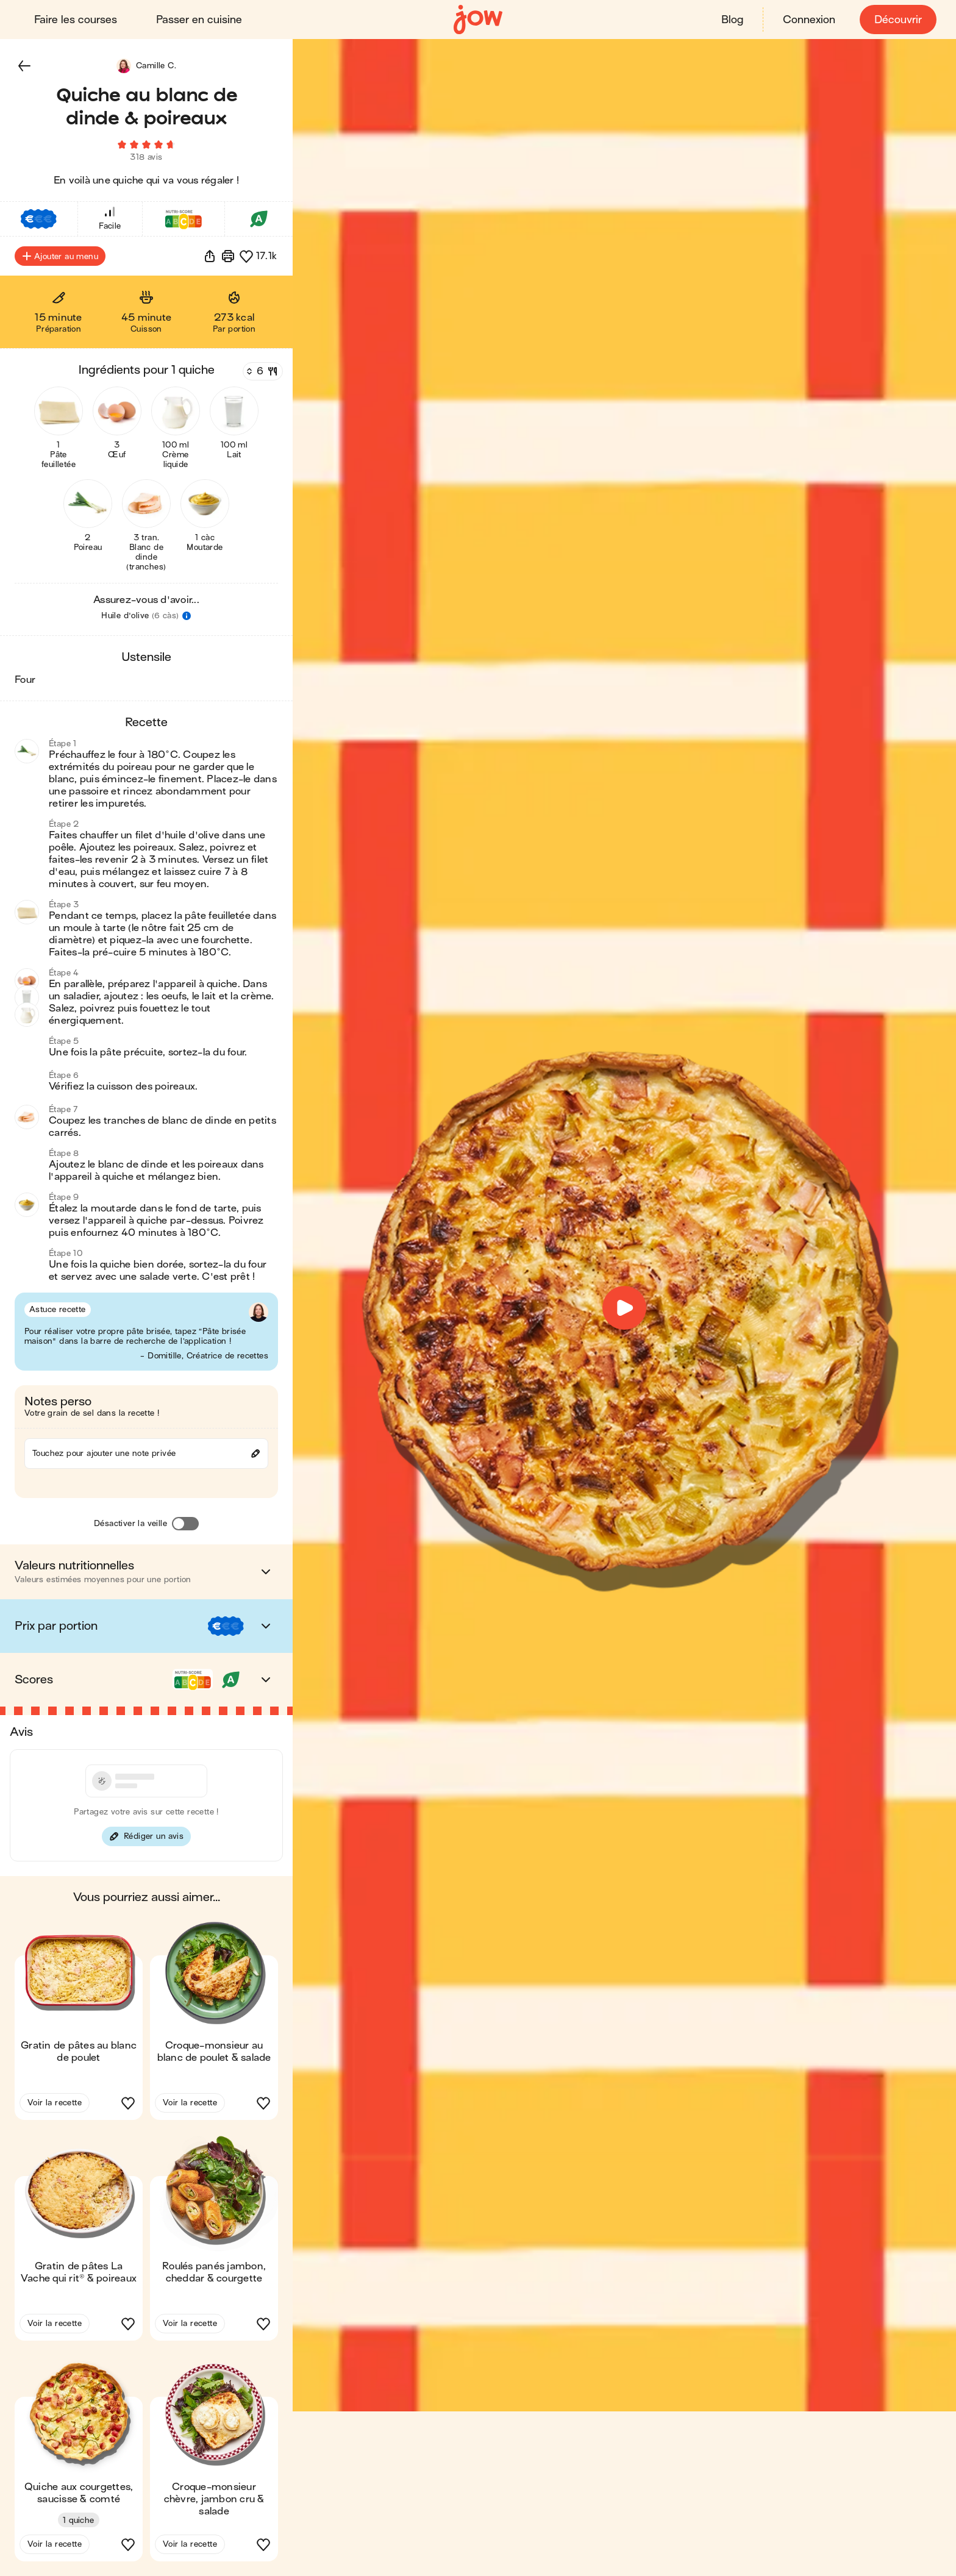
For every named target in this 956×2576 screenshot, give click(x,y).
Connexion (809, 20)
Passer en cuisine (199, 20)
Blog (732, 20)
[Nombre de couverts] (261, 371)
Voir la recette (54, 2102)
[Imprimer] (228, 256)
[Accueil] (478, 19)
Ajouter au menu (60, 256)
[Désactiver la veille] (185, 1523)
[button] (24, 66)
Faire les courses (75, 20)
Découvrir (898, 20)
